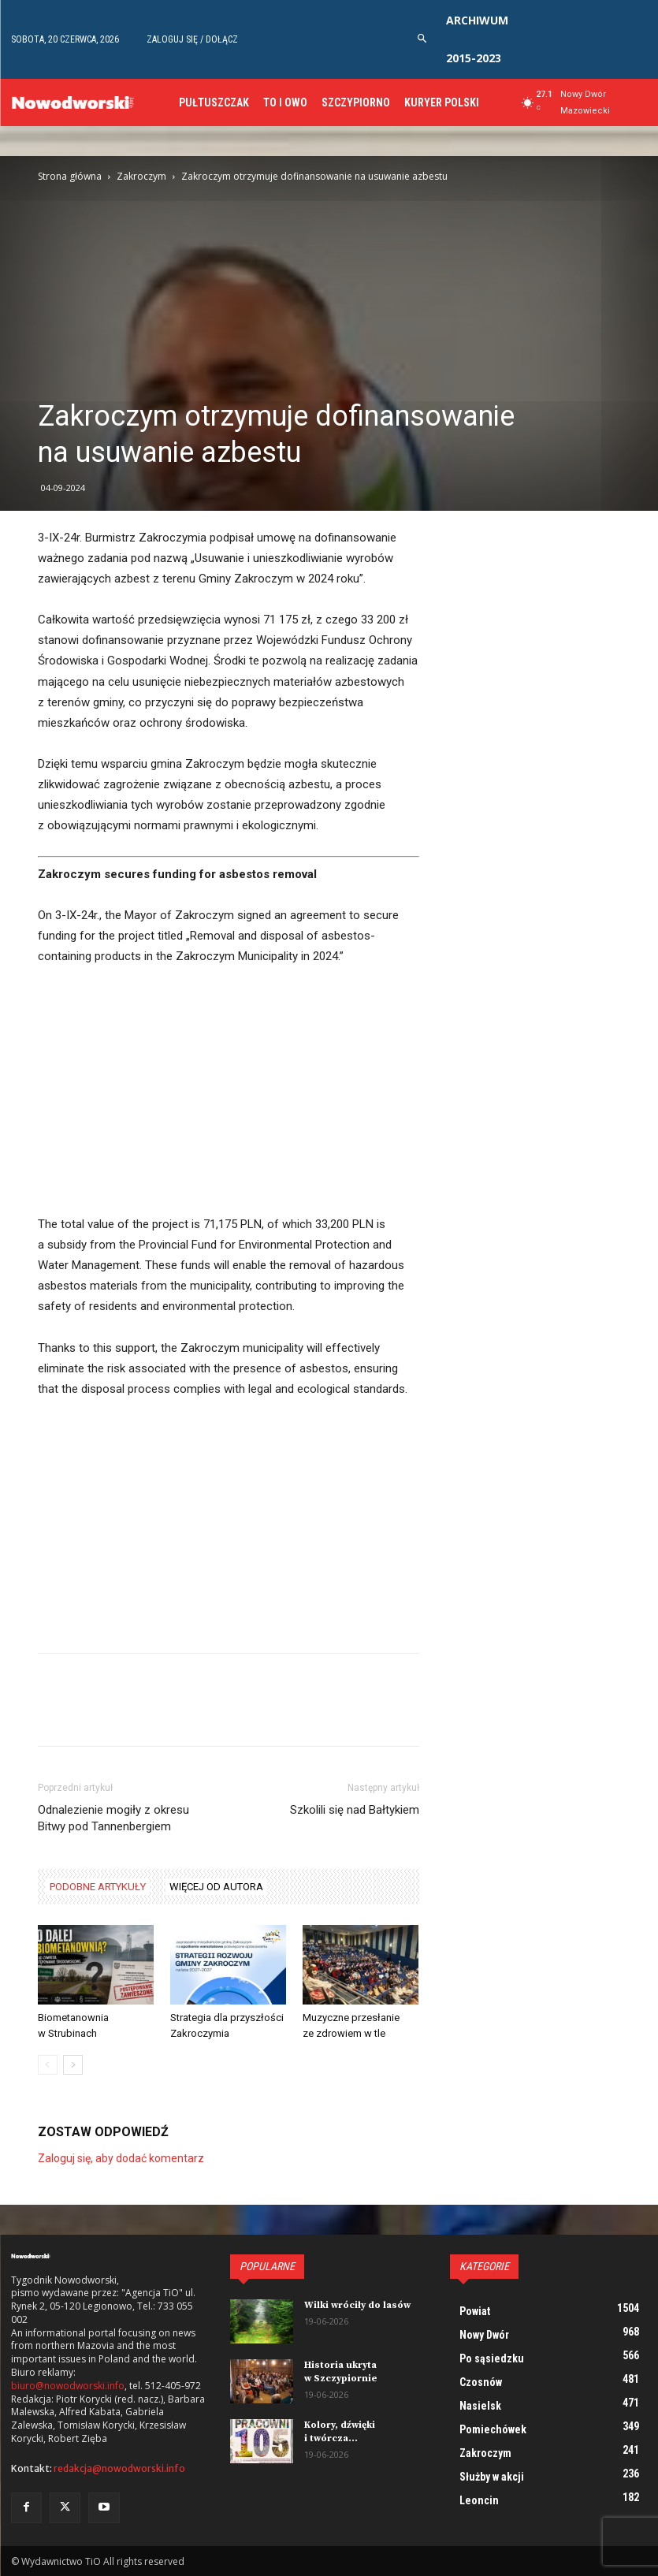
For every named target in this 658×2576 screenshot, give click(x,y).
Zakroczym (141, 176)
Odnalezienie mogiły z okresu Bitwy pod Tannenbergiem (113, 1818)
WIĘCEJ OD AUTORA (216, 1887)
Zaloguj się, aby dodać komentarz (121, 2158)
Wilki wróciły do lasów (357, 2305)
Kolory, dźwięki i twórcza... (339, 2431)
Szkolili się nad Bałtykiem (354, 1810)
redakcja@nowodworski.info (119, 2468)
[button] (423, 39)
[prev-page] (48, 2065)
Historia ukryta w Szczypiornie (340, 2371)
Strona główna (70, 176)
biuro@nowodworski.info (68, 2385)
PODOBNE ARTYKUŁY (98, 1887)
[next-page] (73, 2065)
